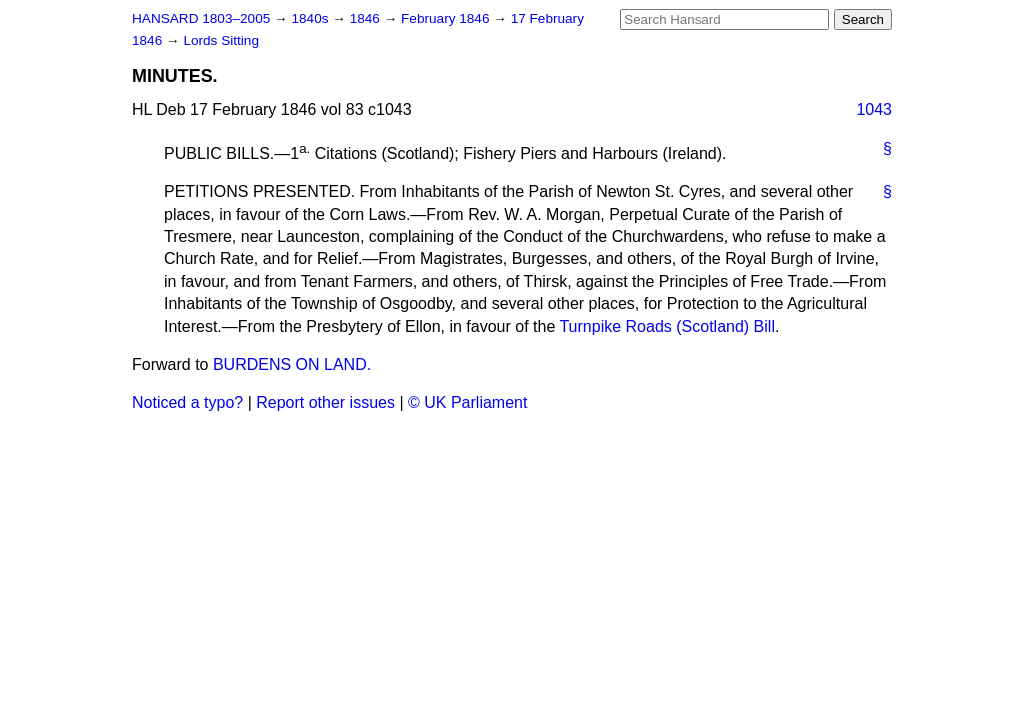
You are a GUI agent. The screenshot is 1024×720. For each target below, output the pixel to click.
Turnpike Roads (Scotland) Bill (667, 326)
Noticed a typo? (187, 402)
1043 (874, 109)
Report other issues (325, 402)
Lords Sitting (221, 40)
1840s (311, 18)
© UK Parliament (467, 402)
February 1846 (447, 18)
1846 (367, 18)
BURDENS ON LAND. (292, 364)
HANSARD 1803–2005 (201, 18)
